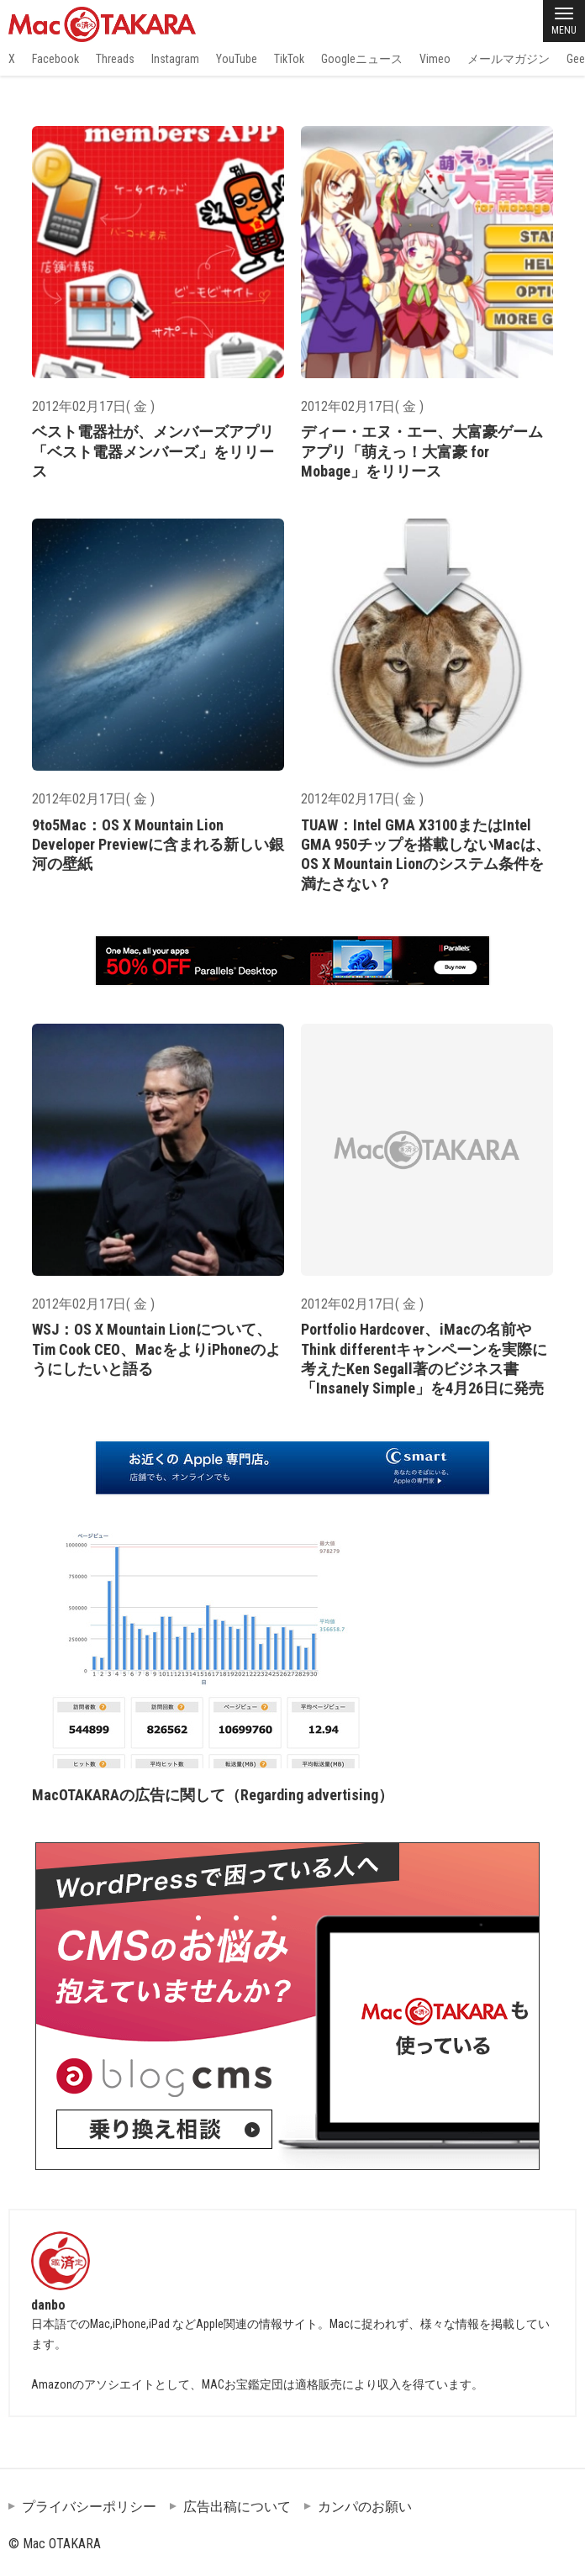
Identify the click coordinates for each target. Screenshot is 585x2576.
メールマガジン (508, 59)
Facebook (55, 59)
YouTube (236, 59)
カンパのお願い (365, 2507)
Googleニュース (362, 59)
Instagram (175, 59)
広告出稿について (237, 2507)
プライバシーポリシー (89, 2507)
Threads (115, 59)
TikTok (289, 59)
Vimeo (435, 59)
